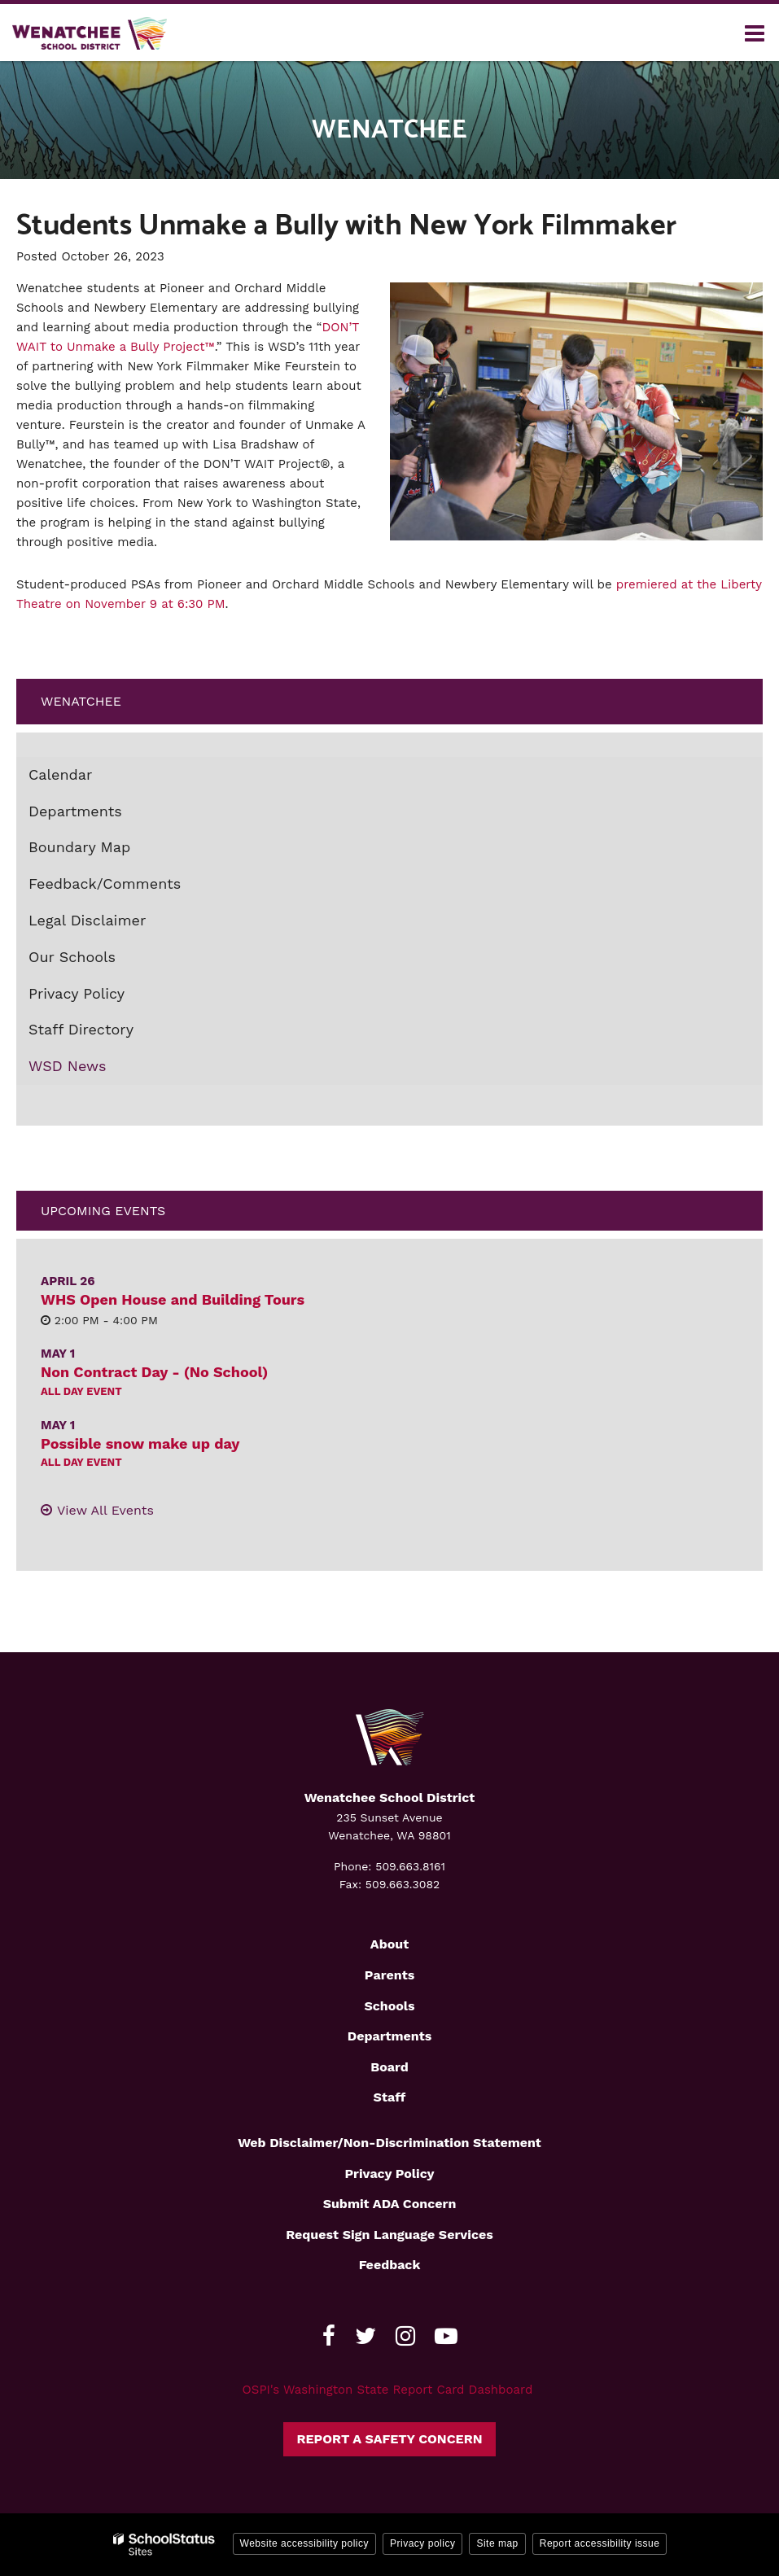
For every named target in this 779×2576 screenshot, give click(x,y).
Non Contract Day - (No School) (154, 1371)
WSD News (67, 1065)
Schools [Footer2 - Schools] (389, 2006)
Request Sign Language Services (389, 2234)
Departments (75, 811)
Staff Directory (80, 1029)
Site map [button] (497, 2543)
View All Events (105, 1510)
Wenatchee (81, 701)
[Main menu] (754, 32)
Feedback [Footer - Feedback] (390, 2264)
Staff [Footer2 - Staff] (390, 2097)
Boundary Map (109, 850)
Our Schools (72, 956)
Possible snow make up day (140, 1443)
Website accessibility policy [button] (305, 2543)
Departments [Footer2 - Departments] (389, 2036)
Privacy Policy (76, 993)
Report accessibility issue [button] (600, 2543)
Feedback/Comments (104, 883)
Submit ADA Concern (390, 2203)
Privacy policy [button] (422, 2543)
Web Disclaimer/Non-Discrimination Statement (389, 2142)
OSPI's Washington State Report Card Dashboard (388, 2389)
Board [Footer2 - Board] (389, 2067)
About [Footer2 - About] (389, 1944)
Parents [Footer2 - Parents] (389, 1975)
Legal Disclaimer (87, 920)
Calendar (60, 774)
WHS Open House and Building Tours (172, 1299)
